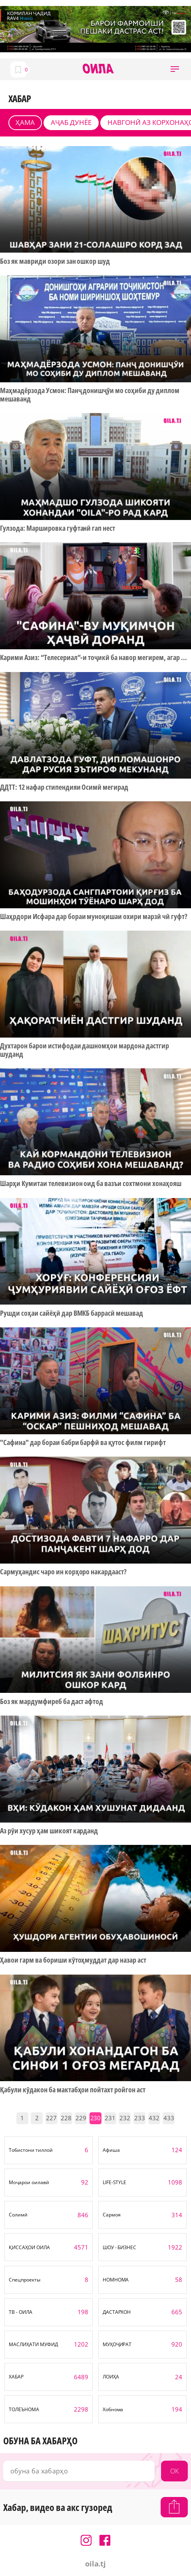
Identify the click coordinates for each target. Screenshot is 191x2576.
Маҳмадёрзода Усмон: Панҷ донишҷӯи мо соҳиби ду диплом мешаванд (89, 394)
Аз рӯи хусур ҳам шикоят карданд (49, 1831)
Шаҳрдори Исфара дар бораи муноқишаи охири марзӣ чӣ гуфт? (93, 916)
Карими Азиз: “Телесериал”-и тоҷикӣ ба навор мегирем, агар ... (93, 657)
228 (66, 2118)
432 (154, 2118)
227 (51, 2118)
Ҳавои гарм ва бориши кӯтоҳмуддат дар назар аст (73, 1960)
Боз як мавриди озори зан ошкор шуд (55, 261)
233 (139, 2118)
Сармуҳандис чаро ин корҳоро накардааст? (63, 1572)
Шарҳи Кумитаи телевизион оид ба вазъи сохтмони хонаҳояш (90, 1183)
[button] (175, 69)
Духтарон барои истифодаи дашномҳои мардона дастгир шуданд (84, 1050)
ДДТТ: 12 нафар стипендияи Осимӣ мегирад (64, 787)
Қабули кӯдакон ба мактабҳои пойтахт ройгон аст (72, 2090)
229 (81, 2118)
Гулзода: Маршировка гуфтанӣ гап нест (57, 528)
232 (124, 2118)
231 (110, 2118)
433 (168, 2118)
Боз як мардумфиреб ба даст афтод (51, 1701)
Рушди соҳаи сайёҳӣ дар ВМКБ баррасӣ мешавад (71, 1313)
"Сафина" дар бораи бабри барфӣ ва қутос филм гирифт (83, 1442)
